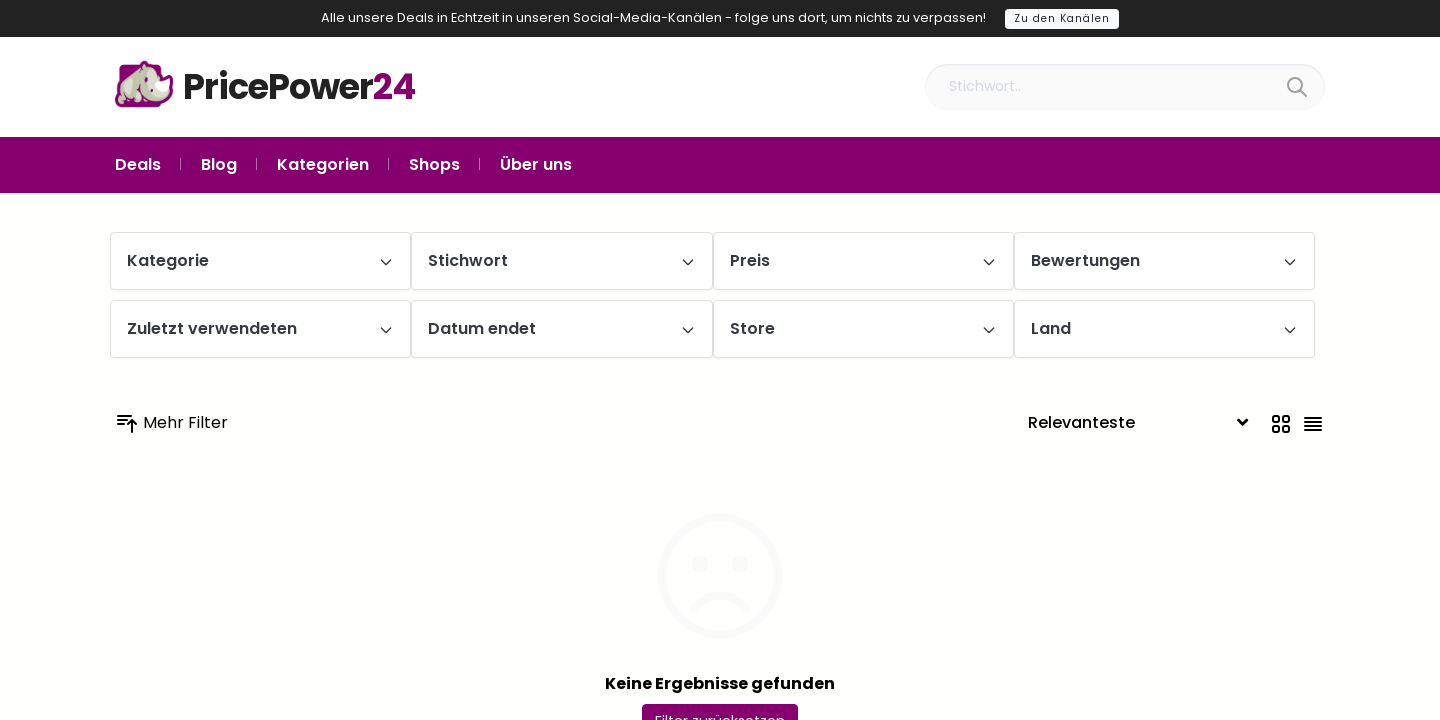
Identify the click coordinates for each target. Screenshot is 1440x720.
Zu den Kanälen (1062, 18)
